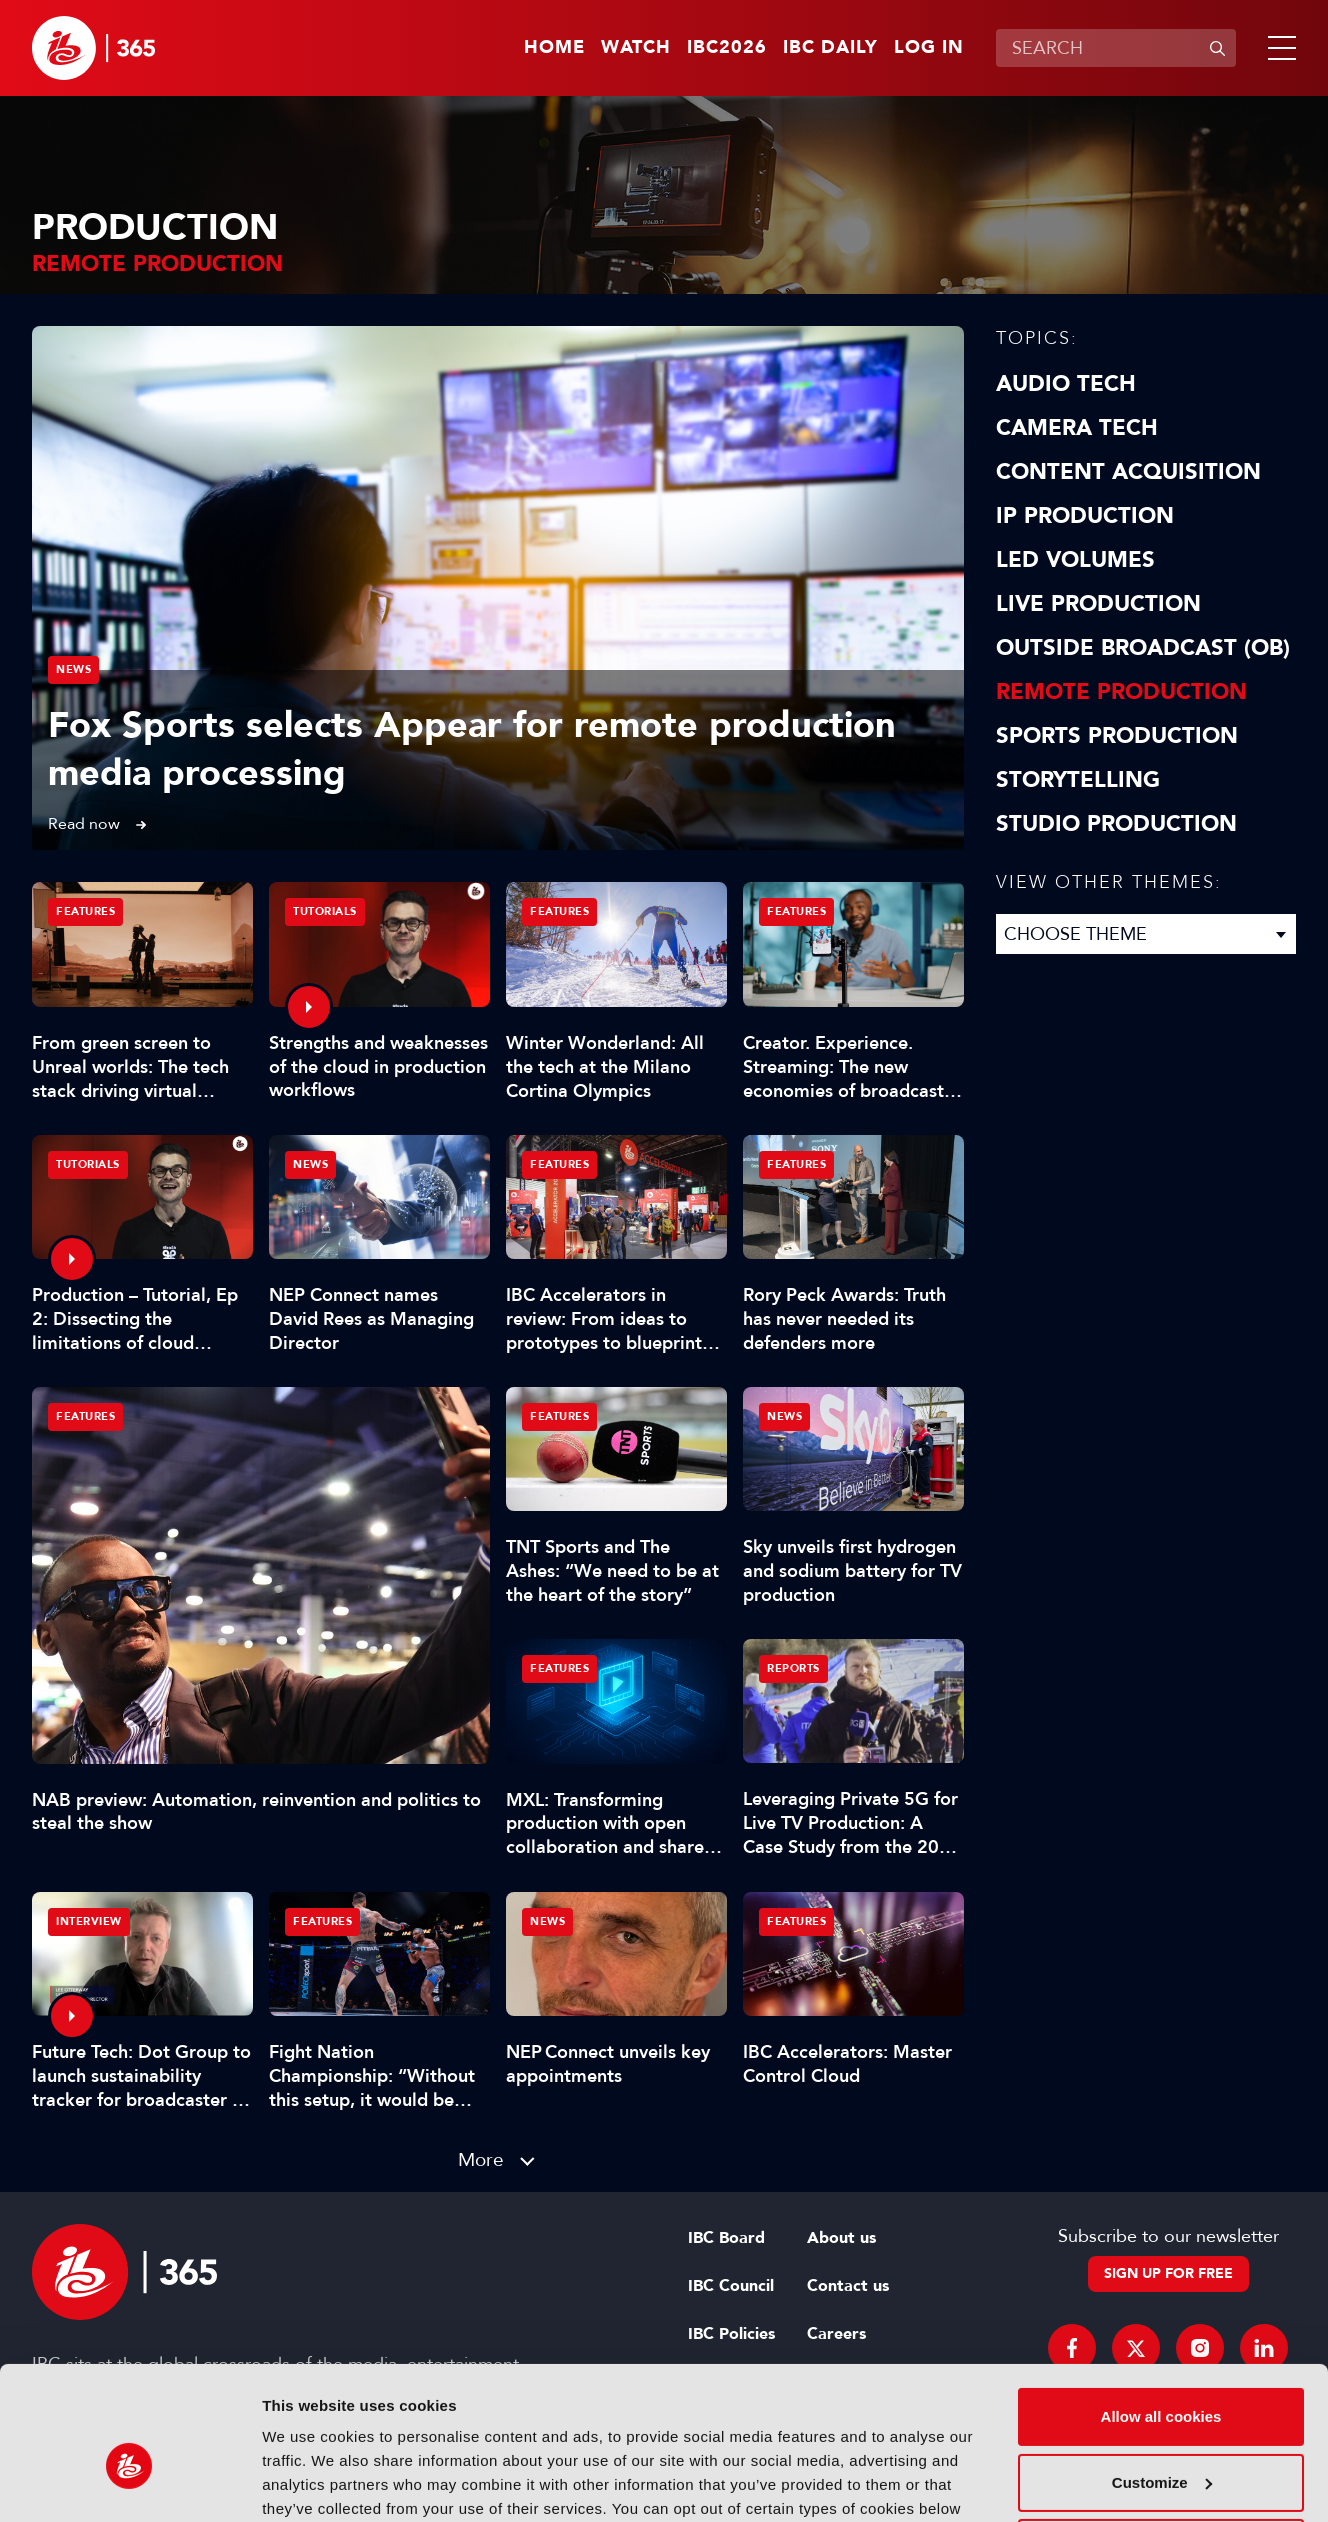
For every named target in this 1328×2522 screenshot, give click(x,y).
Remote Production (1121, 692)
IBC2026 (727, 48)
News (73, 669)
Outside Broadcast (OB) (1143, 648)
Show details (308, 2482)
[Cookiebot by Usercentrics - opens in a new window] (129, 2483)
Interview (89, 1921)
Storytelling (1078, 780)
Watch (636, 48)
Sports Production (1117, 736)
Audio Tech (1066, 384)
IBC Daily (830, 48)
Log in (929, 48)
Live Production (1098, 604)
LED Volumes (1075, 560)
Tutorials (325, 911)
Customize (1162, 2376)
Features (85, 1416)
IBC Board (726, 2238)
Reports (793, 1668)
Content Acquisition (1128, 472)
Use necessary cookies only (1161, 2442)
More (481, 2159)
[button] (1278, 48)
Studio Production (1116, 824)
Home (554, 48)
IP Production (1085, 516)
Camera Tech (1077, 428)
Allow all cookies (1161, 2311)
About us (841, 2238)
